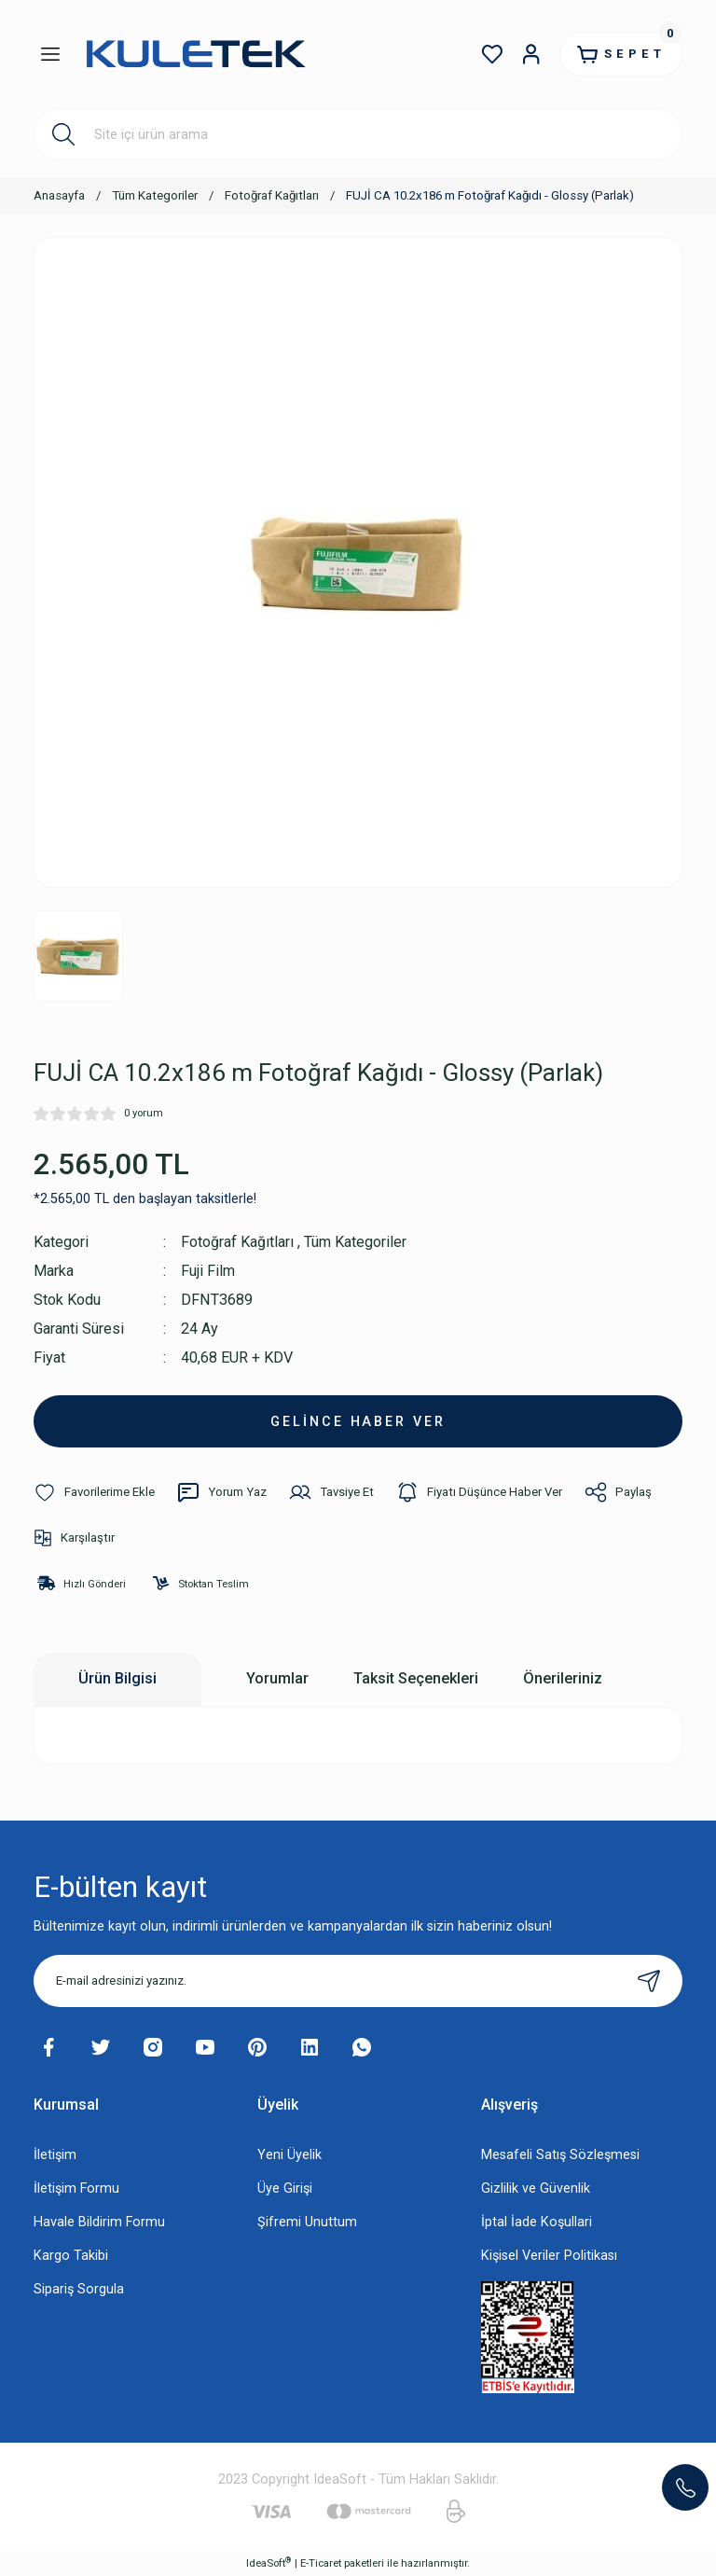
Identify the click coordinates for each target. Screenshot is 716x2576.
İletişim (55, 2155)
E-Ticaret (320, 2562)
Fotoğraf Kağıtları (237, 1242)
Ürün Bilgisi (117, 1678)
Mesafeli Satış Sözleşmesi (560, 2155)
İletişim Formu (76, 2188)
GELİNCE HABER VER (358, 1421)
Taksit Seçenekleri (415, 1678)
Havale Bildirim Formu (99, 2222)
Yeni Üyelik (289, 2155)
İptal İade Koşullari (536, 2222)
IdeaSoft (268, 2562)
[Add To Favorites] (94, 1492)
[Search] (358, 134)
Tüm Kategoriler (355, 1242)
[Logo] (194, 54)
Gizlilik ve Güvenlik (535, 2188)
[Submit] (648, 1981)
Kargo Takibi (71, 2256)
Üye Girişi (284, 2188)
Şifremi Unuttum (307, 2222)
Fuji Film (208, 1271)
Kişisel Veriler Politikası (549, 2256)
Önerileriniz (562, 1678)
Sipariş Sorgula (79, 2289)
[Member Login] (529, 54)
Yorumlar (277, 1678)
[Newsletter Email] (358, 1981)
